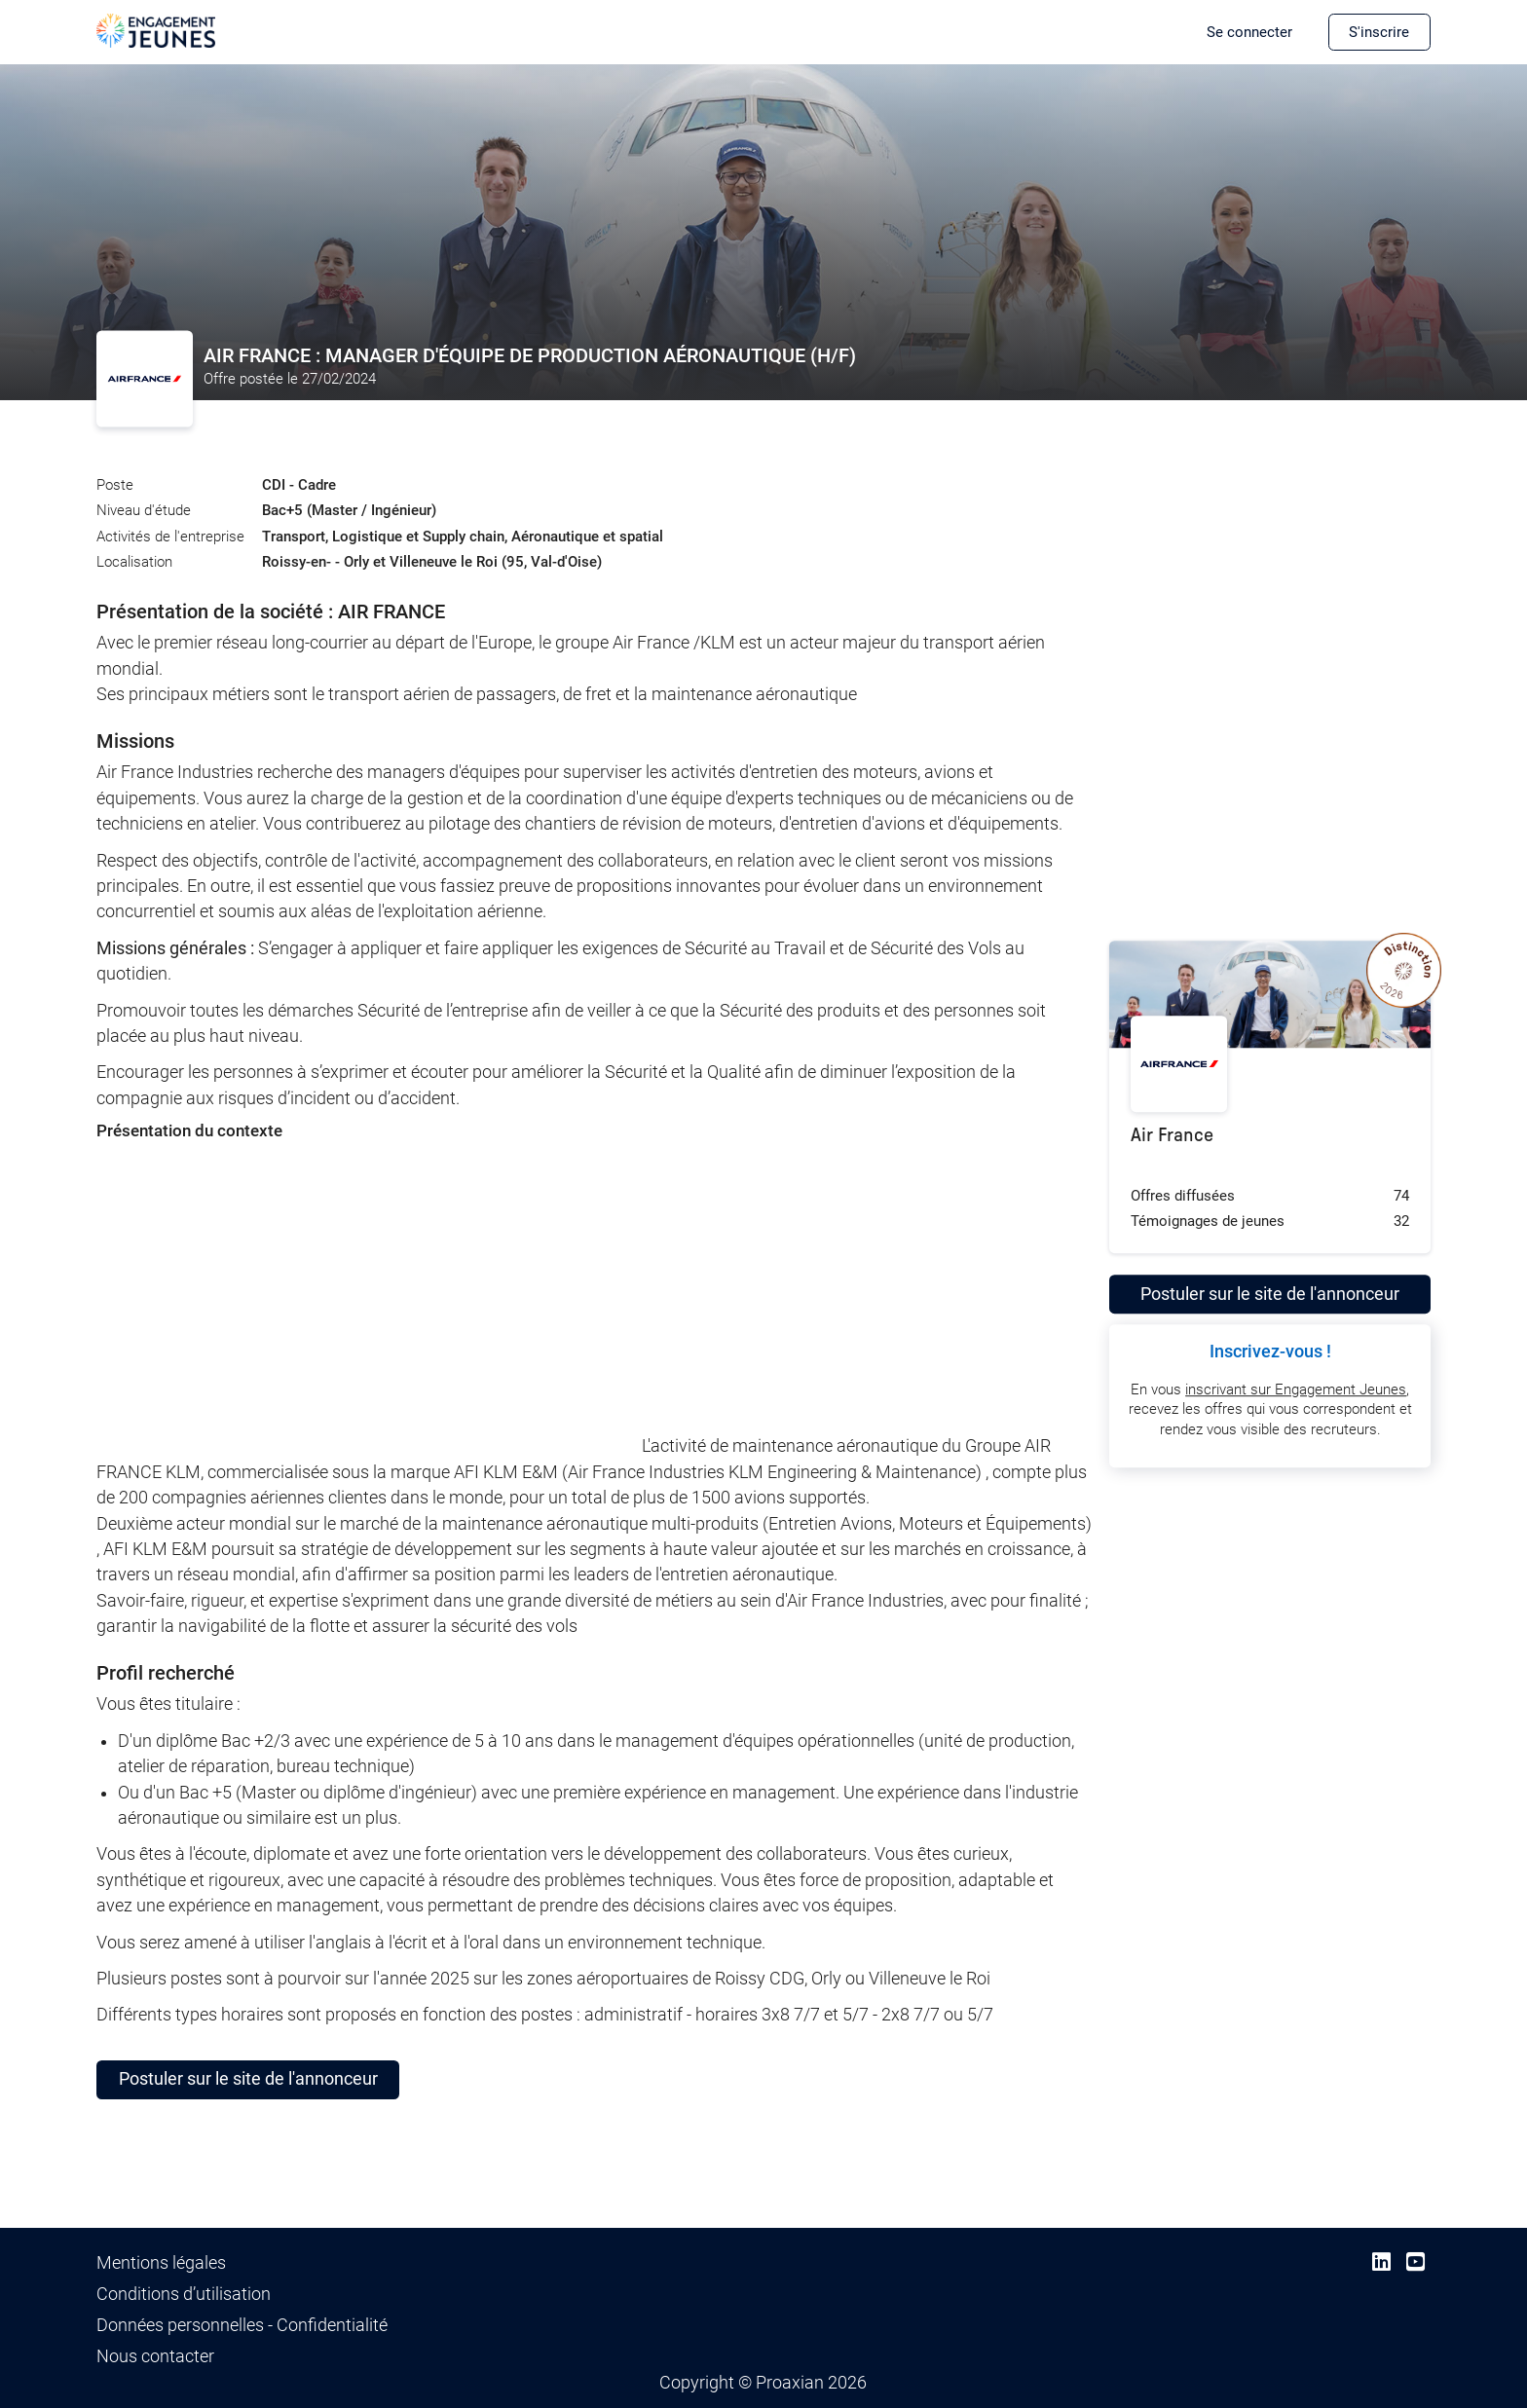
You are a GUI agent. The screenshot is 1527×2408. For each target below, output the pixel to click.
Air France (1172, 1135)
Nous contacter (155, 2356)
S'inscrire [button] (1379, 32)
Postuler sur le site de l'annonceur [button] (248, 2079)
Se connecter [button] (1249, 32)
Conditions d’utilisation (183, 2294)
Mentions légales (161, 2263)
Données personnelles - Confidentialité (242, 2325)
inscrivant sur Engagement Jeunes (1295, 1389)
